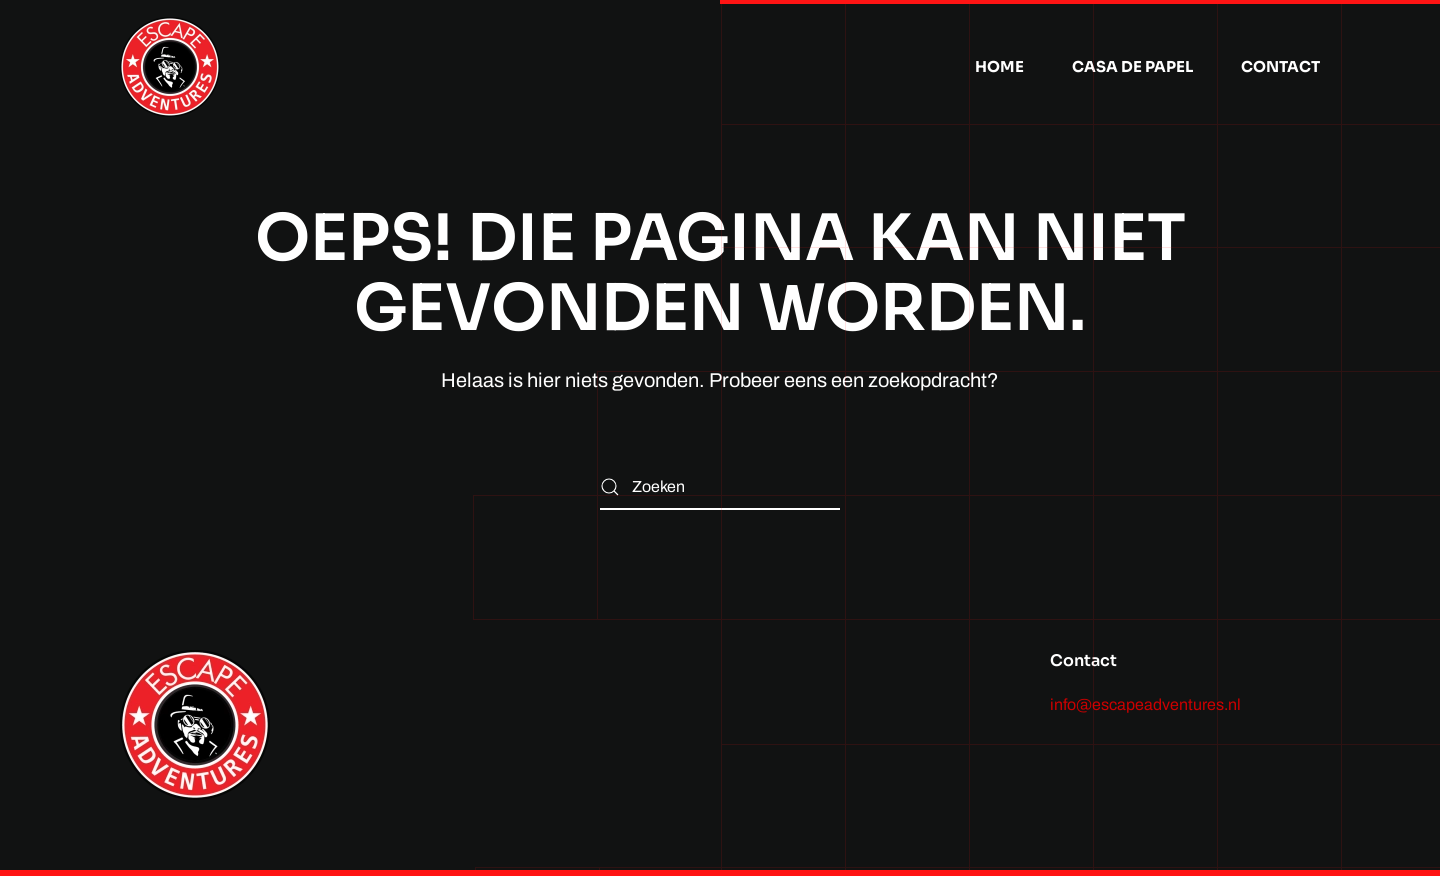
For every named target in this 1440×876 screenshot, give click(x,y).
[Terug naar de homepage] (170, 67)
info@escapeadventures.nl (1145, 704)
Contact (1280, 66)
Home (999, 66)
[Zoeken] (720, 487)
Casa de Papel (1132, 66)
